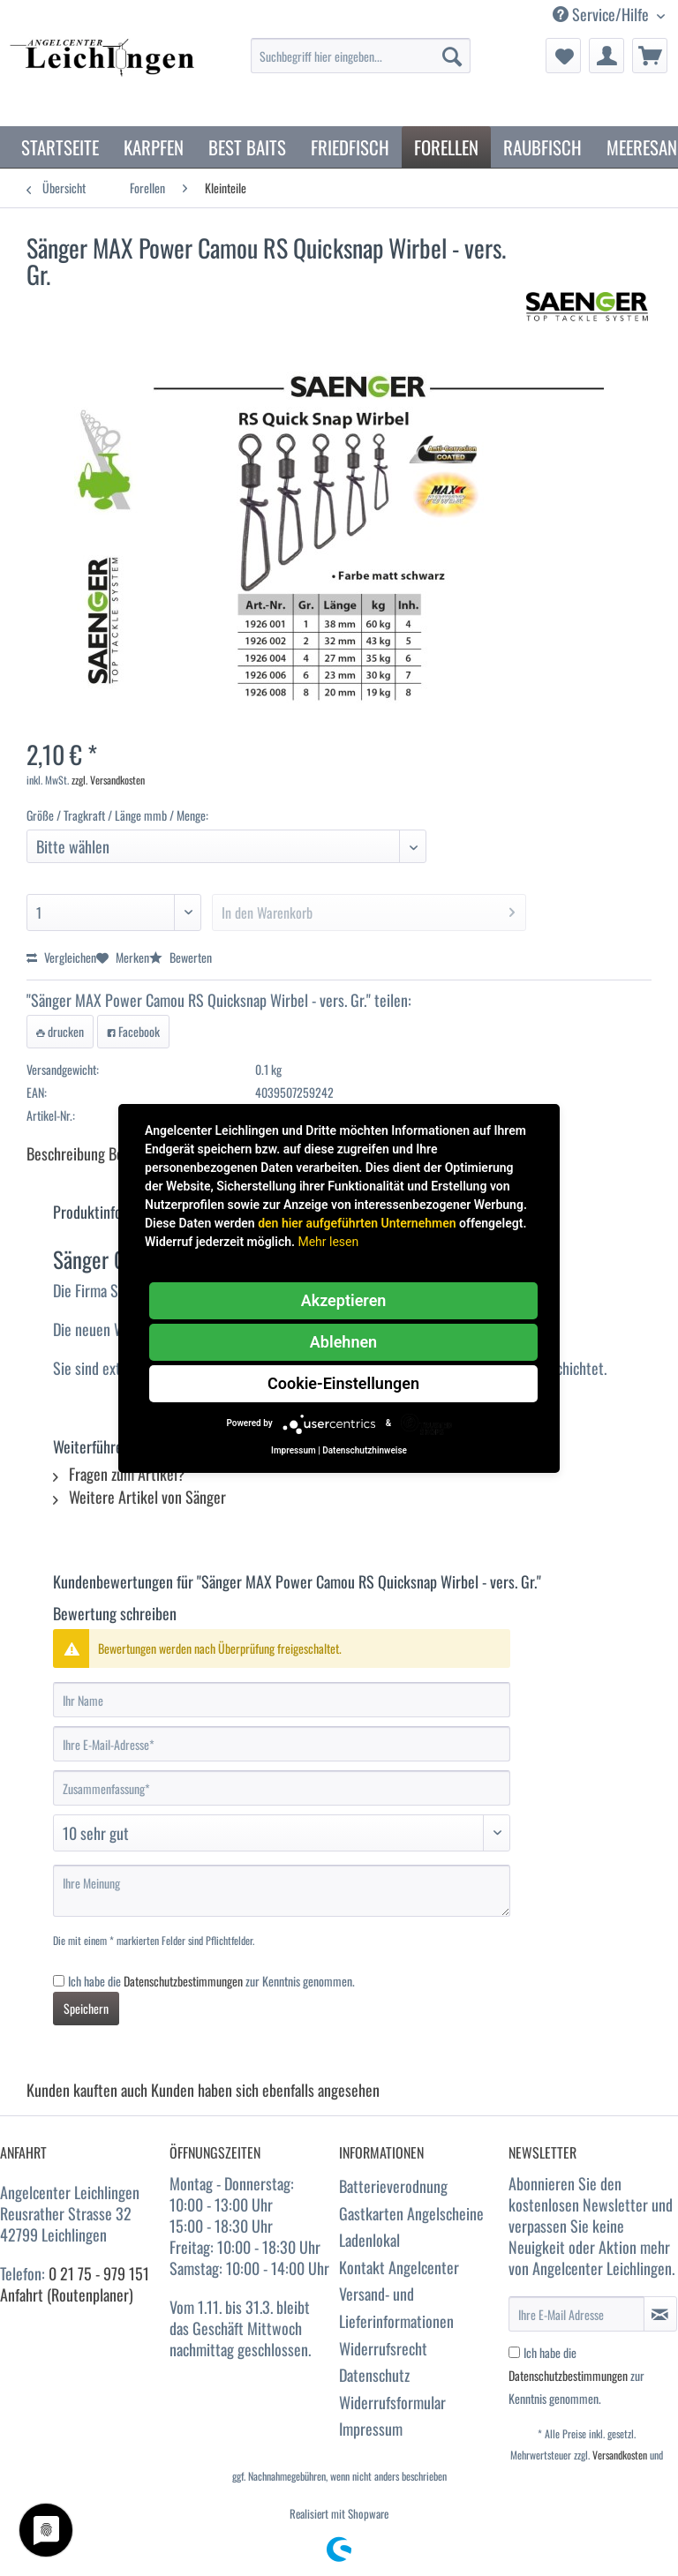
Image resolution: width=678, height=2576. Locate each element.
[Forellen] (446, 147)
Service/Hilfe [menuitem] (602, 15)
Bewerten (180, 957)
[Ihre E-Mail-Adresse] (281, 1743)
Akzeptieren (344, 1300)
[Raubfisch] (542, 147)
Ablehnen (343, 1342)
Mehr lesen (328, 1242)
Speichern (86, 2008)
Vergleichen (61, 957)
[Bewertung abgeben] (281, 1832)
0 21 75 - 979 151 (99, 2273)
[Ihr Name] (281, 1699)
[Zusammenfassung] (281, 1788)
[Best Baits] (247, 147)
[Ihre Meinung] (281, 1891)
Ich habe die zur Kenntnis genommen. (211, 1980)
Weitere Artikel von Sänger (139, 1496)
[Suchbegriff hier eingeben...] (361, 55)
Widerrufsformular (392, 2402)
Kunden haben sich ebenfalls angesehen (265, 2089)
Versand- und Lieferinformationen (396, 2307)
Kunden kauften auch (86, 2089)
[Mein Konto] (606, 55)
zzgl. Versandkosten (108, 779)
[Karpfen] (153, 147)
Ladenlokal (369, 2239)
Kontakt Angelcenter (399, 2267)
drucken (60, 1031)
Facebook (133, 1031)
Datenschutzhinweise (364, 1450)
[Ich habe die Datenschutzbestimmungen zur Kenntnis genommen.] (58, 1980)
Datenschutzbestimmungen (183, 1980)
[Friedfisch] (350, 147)
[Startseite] (60, 147)
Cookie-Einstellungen (343, 1383)
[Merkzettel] (563, 55)
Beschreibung (65, 1153)
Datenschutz (374, 2374)
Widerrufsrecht (383, 2348)
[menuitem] (361, 65)
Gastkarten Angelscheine (411, 2213)
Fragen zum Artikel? (119, 1473)
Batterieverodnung (393, 2185)
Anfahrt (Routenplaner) (66, 2294)
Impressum (371, 2428)
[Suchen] (452, 55)
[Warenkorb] (649, 55)
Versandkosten (619, 2454)
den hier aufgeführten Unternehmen (357, 1223)
